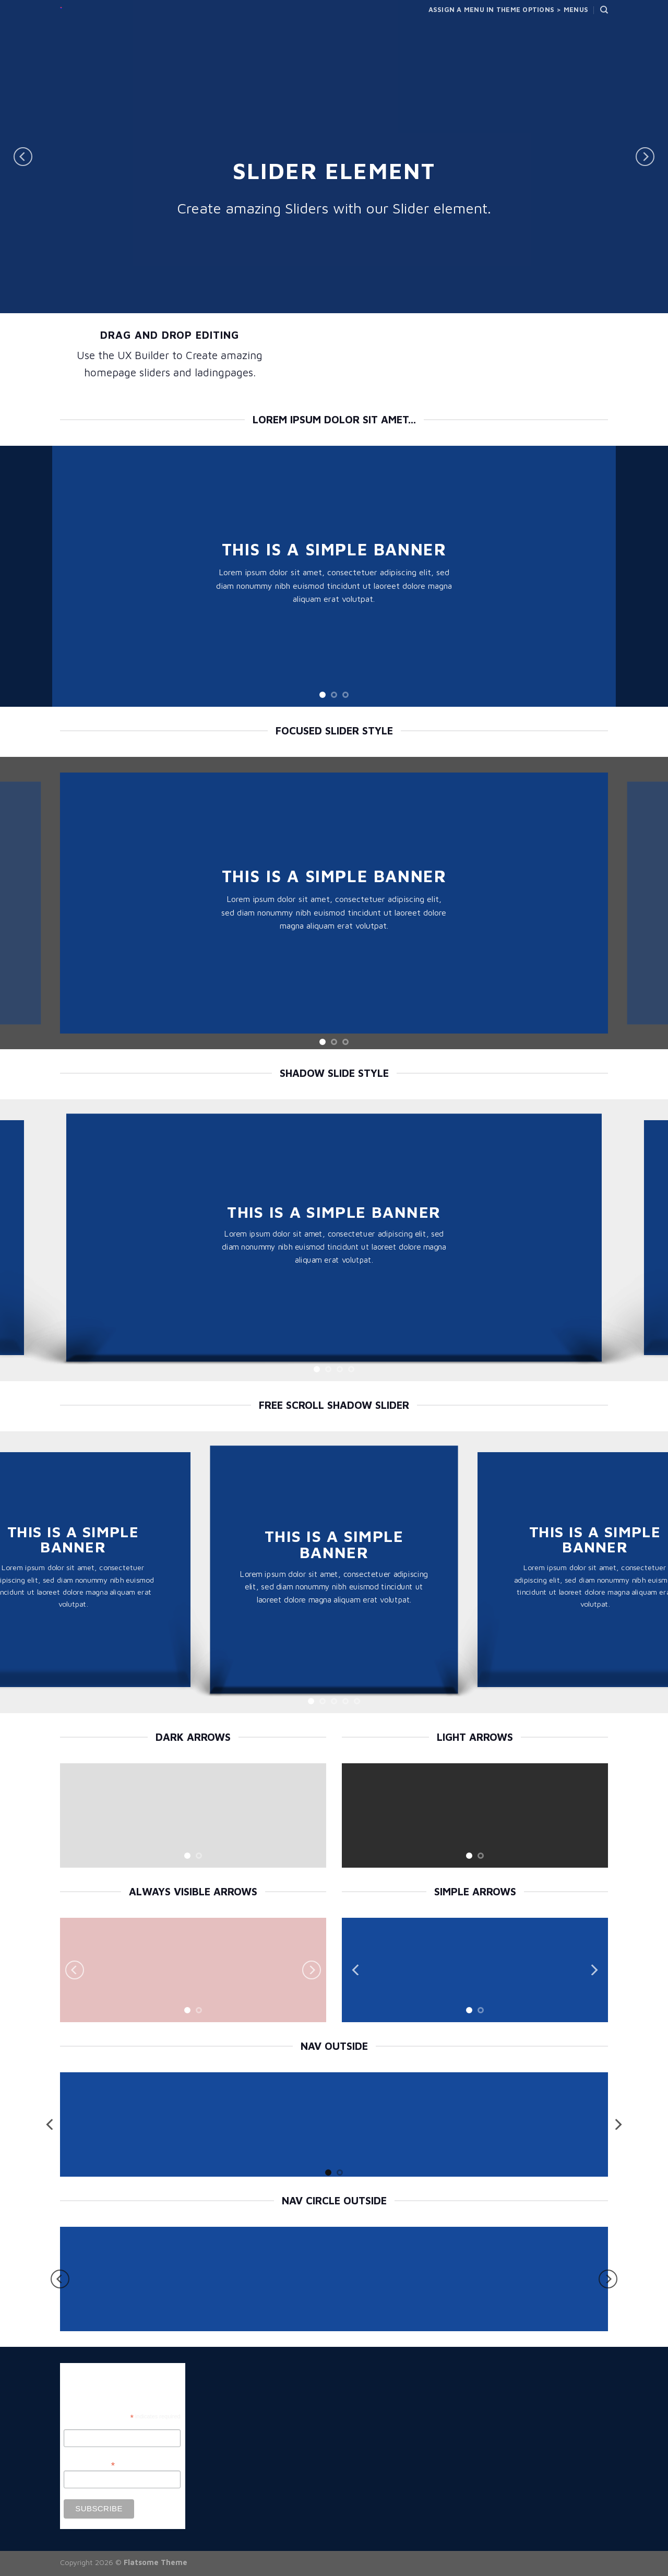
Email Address (89, 2464)
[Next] (645, 156)
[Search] (604, 10)
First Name (81, 2424)
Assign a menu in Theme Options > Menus (508, 10)
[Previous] (23, 156)
